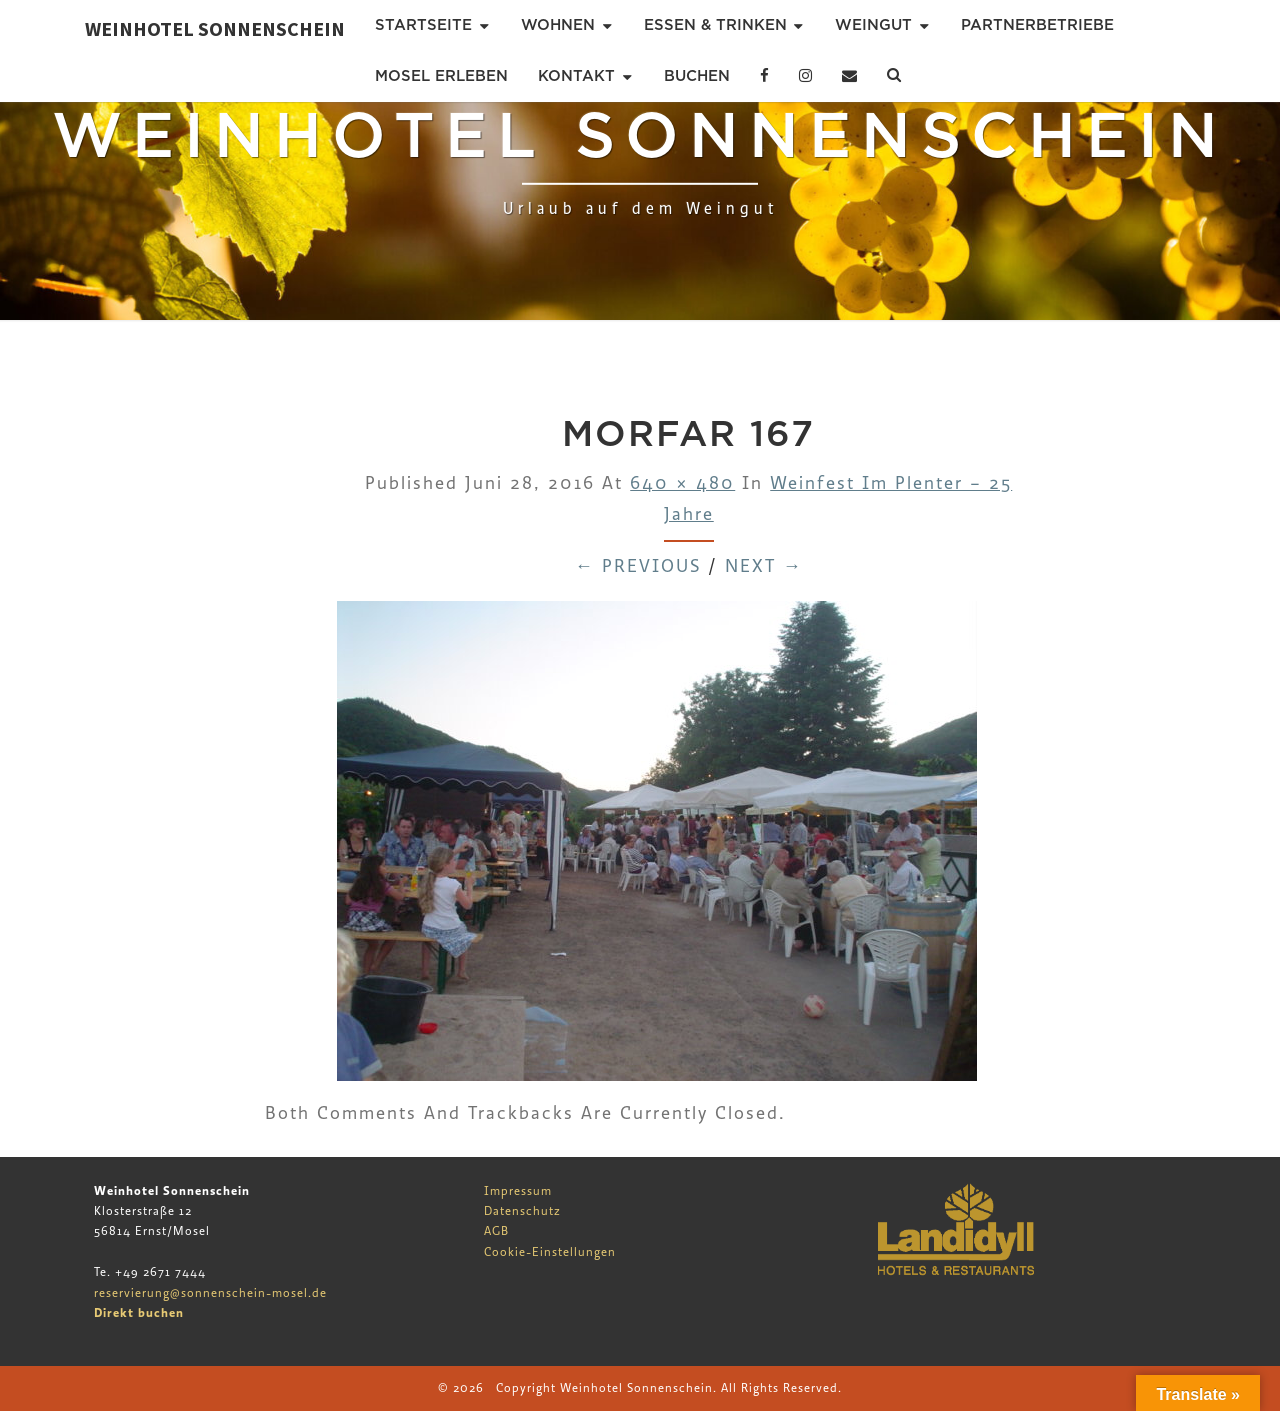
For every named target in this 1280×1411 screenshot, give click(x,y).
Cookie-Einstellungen (550, 1252)
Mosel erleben (441, 76)
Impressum (518, 1191)
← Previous (638, 566)
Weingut (873, 25)
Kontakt (576, 76)
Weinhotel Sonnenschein (215, 28)
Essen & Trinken (715, 25)
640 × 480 (682, 483)
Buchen (697, 76)
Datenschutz (522, 1211)
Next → (764, 566)
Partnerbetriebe (1037, 25)
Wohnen (558, 25)
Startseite (423, 25)
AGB (496, 1231)
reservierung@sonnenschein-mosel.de (210, 1293)
